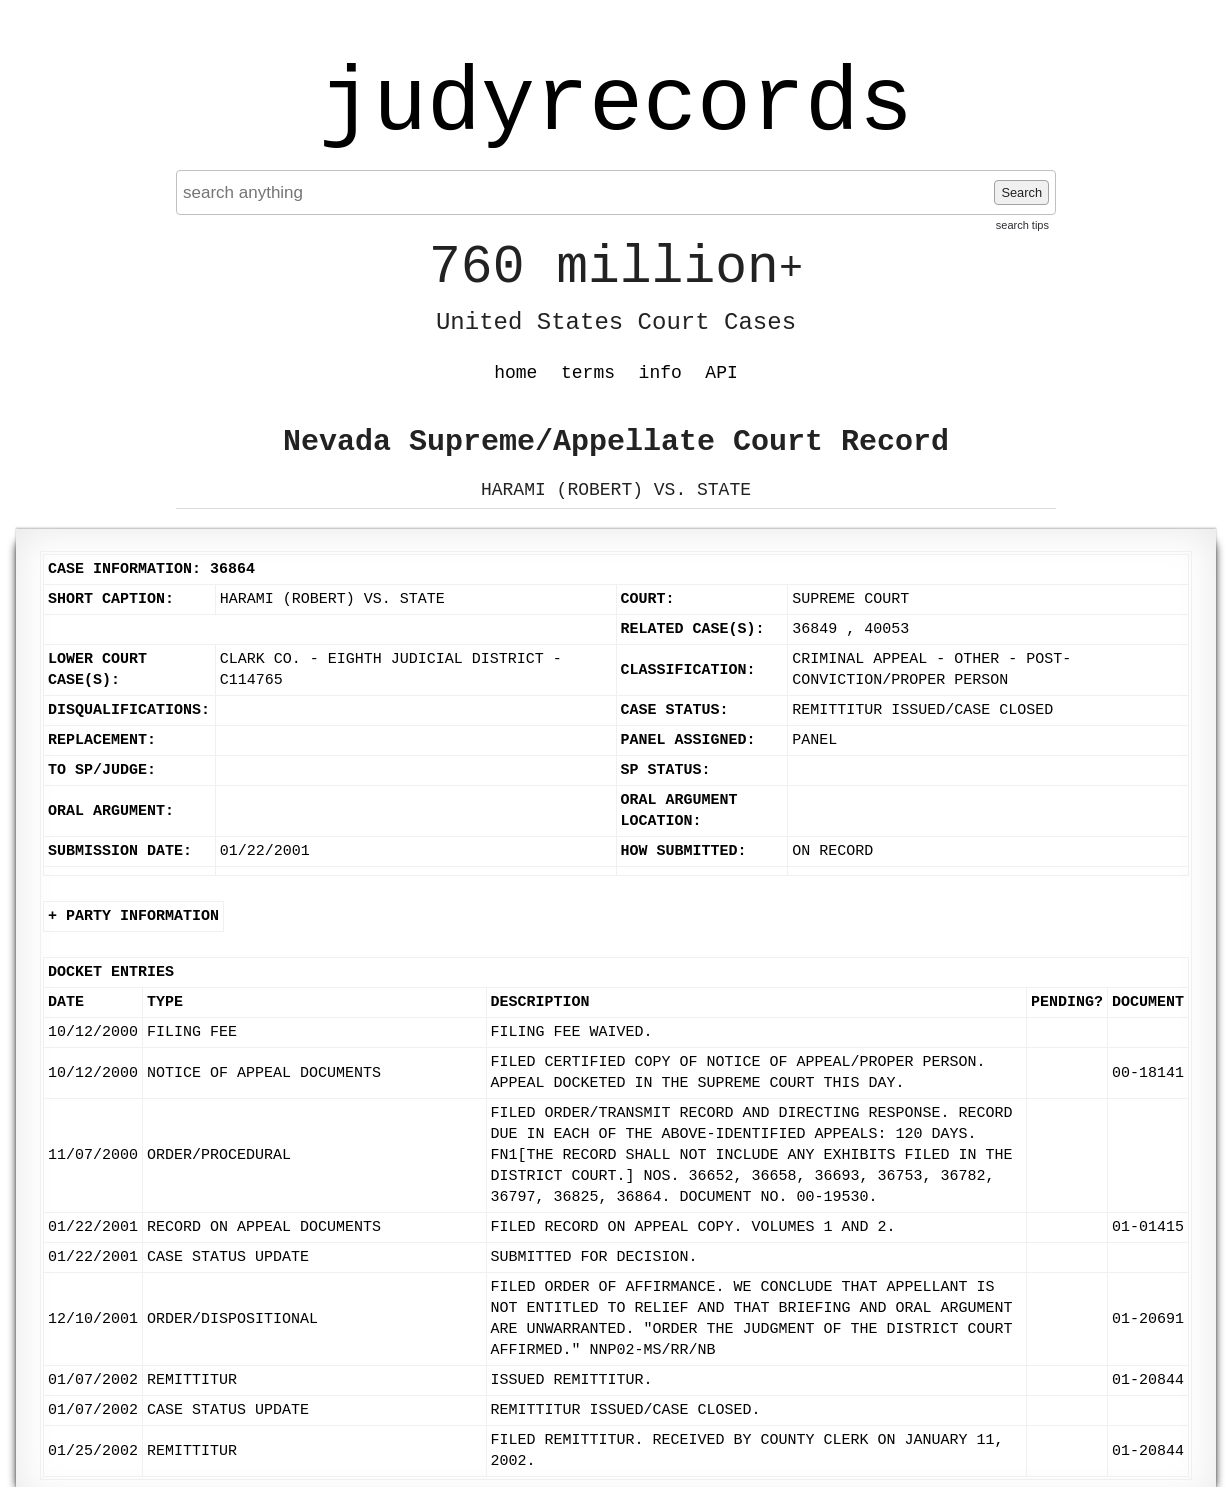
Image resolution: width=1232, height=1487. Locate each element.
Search (1021, 192)
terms (588, 373)
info (660, 373)
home (515, 373)
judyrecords (616, 105)
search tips (1022, 225)
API (721, 373)
